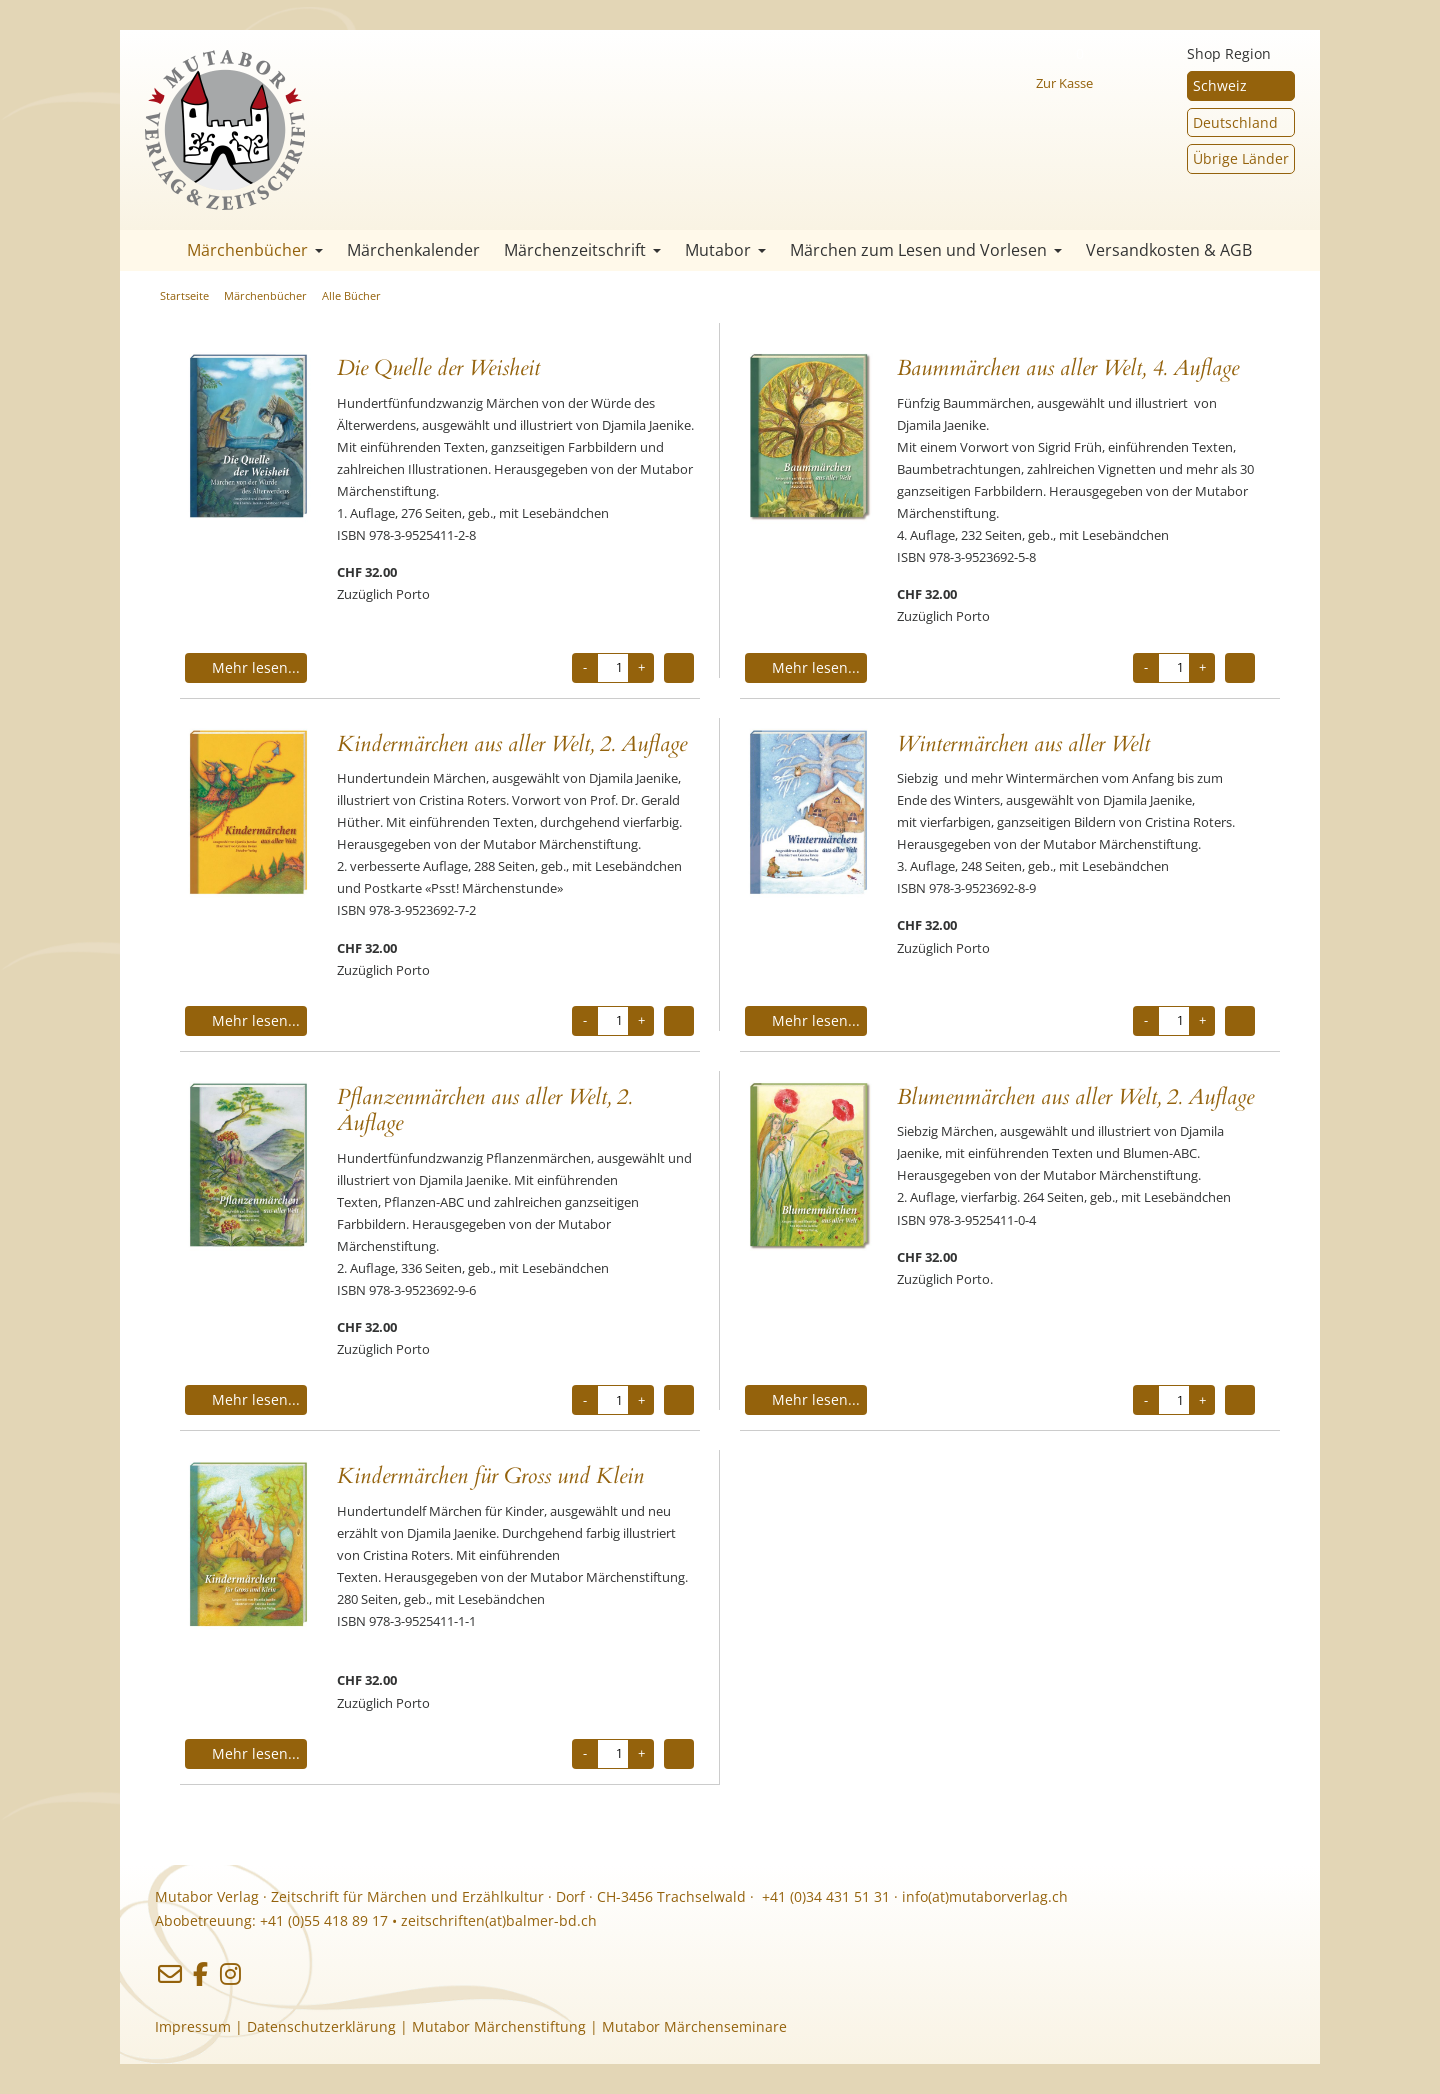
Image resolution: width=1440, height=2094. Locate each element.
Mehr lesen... (246, 667)
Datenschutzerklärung (321, 2026)
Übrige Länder (1241, 158)
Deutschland (1235, 122)
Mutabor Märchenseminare (694, 2026)
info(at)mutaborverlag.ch (985, 1896)
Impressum (193, 2026)
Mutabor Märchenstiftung (499, 2026)
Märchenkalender (413, 250)
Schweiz (1220, 85)
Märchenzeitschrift (582, 250)
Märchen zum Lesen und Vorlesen (926, 250)
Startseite (150, 250)
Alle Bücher (351, 295)
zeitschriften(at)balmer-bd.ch (499, 1920)
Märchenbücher (255, 250)
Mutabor (725, 250)
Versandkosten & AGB (1169, 250)
